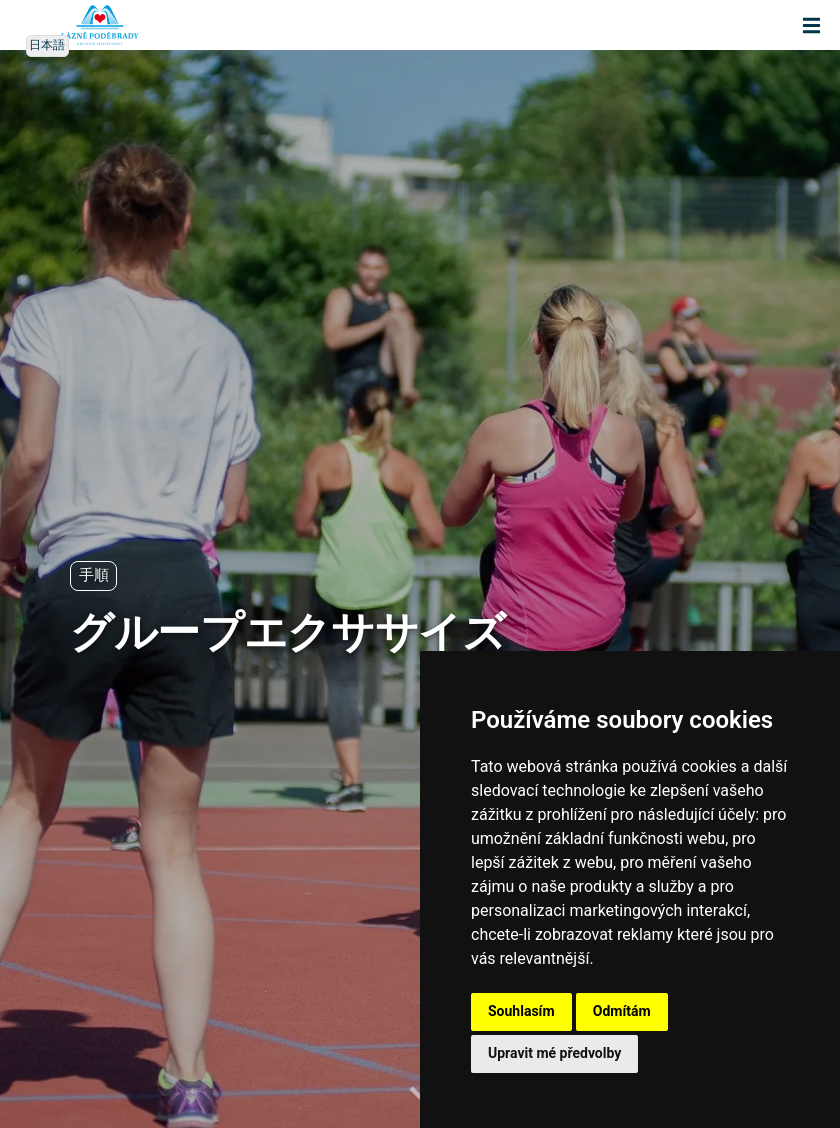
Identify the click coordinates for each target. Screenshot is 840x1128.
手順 (93, 575)
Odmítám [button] (622, 1011)
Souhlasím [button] (521, 1011)
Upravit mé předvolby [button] (554, 1053)
